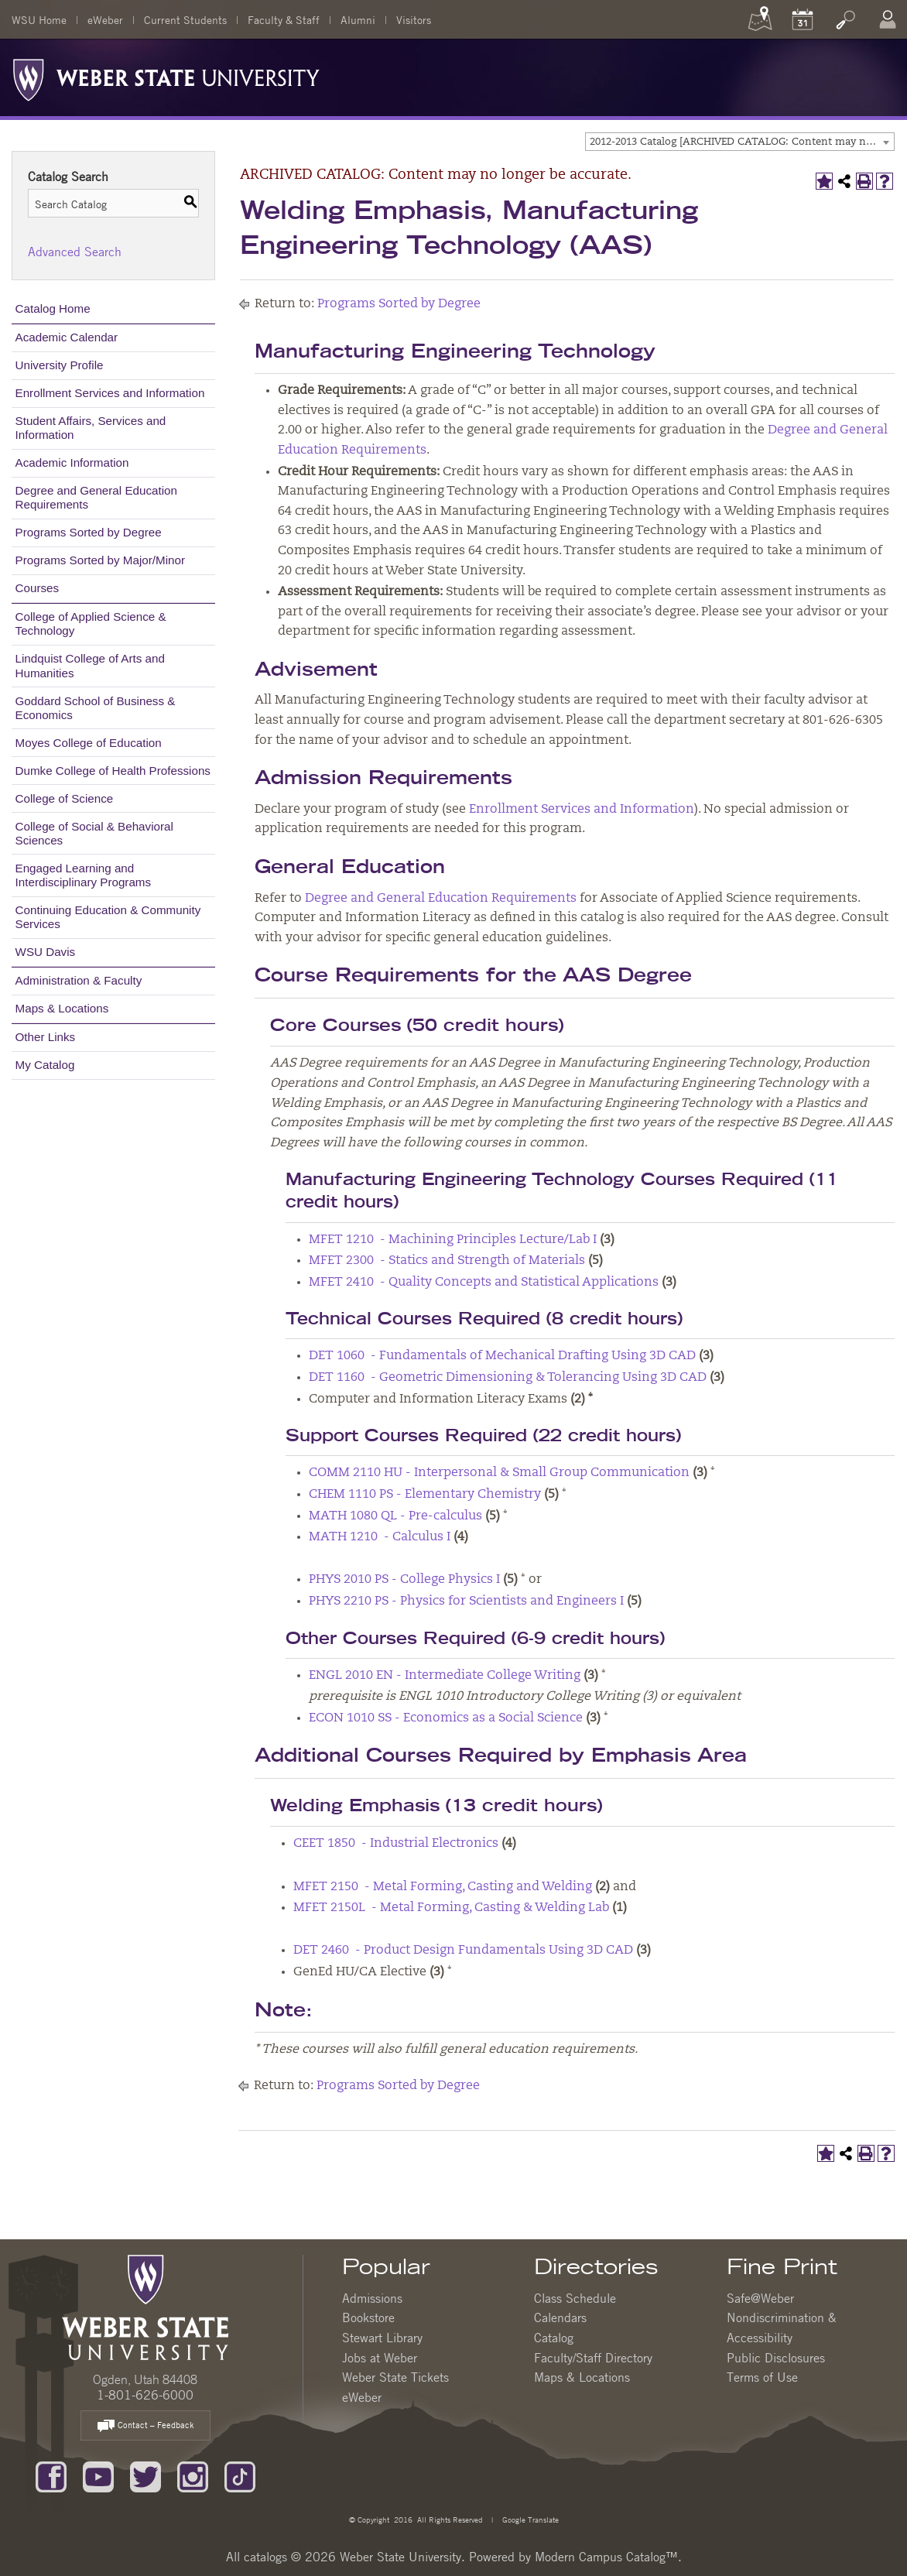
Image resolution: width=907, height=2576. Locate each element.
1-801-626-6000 (145, 2395)
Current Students (185, 19)
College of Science (64, 798)
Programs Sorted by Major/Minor (100, 560)
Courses (37, 587)
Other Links (45, 1036)
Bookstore (368, 2317)
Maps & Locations (62, 1008)
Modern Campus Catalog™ (606, 2556)
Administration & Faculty (78, 980)
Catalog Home (53, 308)
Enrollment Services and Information (110, 392)
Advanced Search (75, 251)
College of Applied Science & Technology (90, 623)
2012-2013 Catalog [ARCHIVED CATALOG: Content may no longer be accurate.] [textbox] (742, 142)
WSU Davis (45, 951)
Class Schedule (575, 2298)
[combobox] (740, 141)
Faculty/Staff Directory (593, 2357)
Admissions (372, 2298)
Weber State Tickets (395, 2377)
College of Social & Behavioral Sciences (94, 833)
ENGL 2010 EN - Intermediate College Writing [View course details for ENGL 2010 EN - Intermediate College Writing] (444, 1676)
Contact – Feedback (145, 2426)
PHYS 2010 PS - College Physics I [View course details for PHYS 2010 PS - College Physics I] (404, 1580)
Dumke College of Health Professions (112, 770)
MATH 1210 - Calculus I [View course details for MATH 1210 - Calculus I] (379, 1537)
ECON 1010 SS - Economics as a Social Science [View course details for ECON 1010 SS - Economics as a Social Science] (446, 1718)
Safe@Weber (760, 2298)
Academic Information (72, 462)
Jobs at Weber (379, 2357)
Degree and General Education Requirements (96, 497)
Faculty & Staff (284, 19)
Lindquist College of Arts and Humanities (90, 665)
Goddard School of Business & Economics (95, 707)
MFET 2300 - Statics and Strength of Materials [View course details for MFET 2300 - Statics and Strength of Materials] (447, 1261)
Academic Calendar (66, 337)
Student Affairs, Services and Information (90, 427)
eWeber (105, 19)
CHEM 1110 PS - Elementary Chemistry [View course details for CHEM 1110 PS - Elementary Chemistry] (425, 1494)
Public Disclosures (776, 2357)
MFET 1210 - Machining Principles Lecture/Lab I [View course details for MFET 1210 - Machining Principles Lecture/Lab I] (453, 1240)
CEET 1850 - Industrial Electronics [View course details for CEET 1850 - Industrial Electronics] (395, 1844)
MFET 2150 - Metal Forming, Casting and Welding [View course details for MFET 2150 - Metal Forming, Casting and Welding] (442, 1887)
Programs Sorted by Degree (88, 532)
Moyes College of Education (88, 742)
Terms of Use (762, 2377)
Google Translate (529, 2519)
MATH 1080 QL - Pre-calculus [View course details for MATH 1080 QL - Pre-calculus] (395, 1516)
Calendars (560, 2317)
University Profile (59, 365)
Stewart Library (382, 2337)
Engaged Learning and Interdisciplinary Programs (83, 875)
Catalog (553, 2337)
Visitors (413, 19)
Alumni (358, 19)
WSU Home (39, 19)
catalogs (265, 2556)
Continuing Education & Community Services (108, 916)
